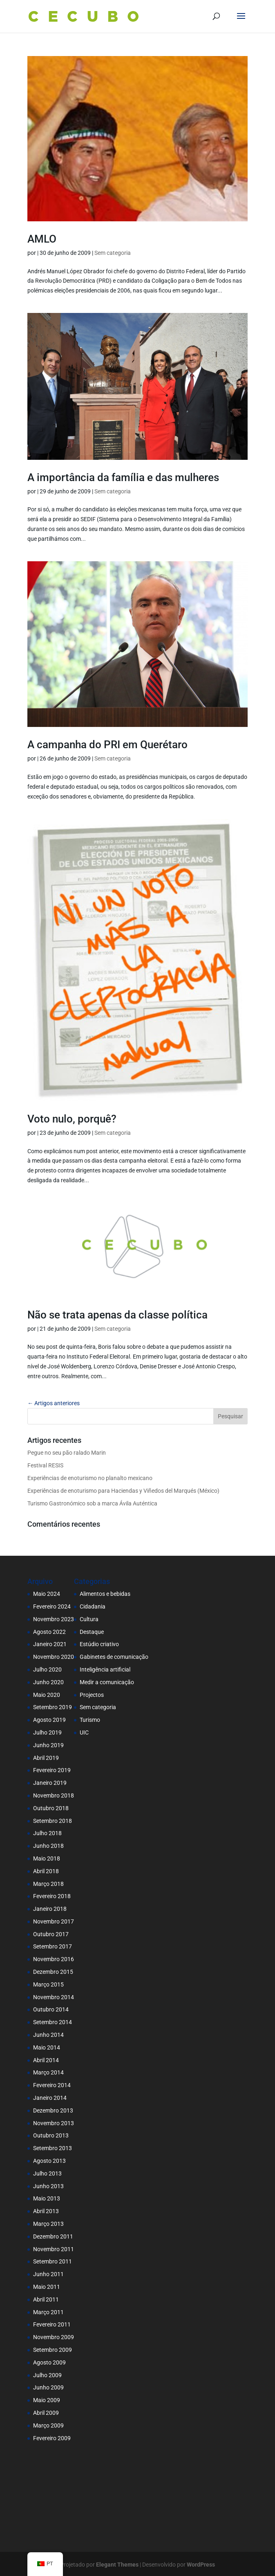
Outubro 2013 (51, 2135)
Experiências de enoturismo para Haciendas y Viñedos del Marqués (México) (123, 1490)
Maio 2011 (46, 2287)
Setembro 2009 (52, 2350)
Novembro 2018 (53, 1795)
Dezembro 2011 (53, 2236)
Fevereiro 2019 (52, 1770)
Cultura (89, 1619)
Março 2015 (48, 1984)
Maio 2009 (46, 2400)
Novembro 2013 (53, 2123)
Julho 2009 (47, 2375)
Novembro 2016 (53, 1959)
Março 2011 (48, 2312)
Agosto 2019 (49, 1720)
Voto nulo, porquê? (71, 1119)
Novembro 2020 (53, 1657)
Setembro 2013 (52, 2148)
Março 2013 (48, 2224)
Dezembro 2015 (53, 1972)
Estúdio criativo (99, 1644)
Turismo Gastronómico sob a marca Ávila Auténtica (92, 1503)
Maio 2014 (46, 2047)
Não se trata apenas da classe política (117, 1315)
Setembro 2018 (52, 1821)
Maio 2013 (46, 2198)
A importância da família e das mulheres (123, 477)
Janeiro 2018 (50, 1909)
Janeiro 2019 (50, 1783)
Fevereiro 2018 (52, 1896)
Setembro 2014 (52, 2022)
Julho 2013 (47, 2173)
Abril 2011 (46, 2299)
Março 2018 (48, 1884)
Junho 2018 (48, 1846)
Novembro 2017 (53, 1921)
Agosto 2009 (49, 2362)
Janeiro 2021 (50, 1644)
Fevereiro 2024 (52, 1606)
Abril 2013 (46, 2211)
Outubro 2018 (51, 1808)
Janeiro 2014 (50, 2098)
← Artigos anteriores (53, 1403)
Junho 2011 (48, 2274)
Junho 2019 (48, 1745)
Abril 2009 (46, 2413)
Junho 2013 (48, 2186)
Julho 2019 (47, 1732)
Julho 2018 (47, 1833)
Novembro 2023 (53, 1619)
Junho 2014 (48, 2035)
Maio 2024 (46, 1594)
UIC (84, 1732)
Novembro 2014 (53, 1997)
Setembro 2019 (52, 1707)
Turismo (90, 1720)
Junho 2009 (48, 2387)
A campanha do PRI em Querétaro (107, 744)
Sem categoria (112, 253)
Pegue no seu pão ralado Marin (66, 1452)
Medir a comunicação (107, 1682)
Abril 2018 (46, 1871)
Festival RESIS (45, 1465)
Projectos (92, 1695)
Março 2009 (48, 2425)
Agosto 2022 (49, 1632)
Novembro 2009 (53, 2337)
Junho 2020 (48, 1682)
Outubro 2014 (51, 2009)
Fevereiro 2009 (52, 2438)
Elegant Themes (117, 2564)
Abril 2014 (46, 2060)
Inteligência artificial (105, 1669)
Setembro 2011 (52, 2261)
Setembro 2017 (52, 1946)
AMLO (41, 239)
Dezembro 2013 (53, 2110)
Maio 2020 (46, 1695)
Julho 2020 (47, 1669)
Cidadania (92, 1606)
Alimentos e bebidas (105, 1594)
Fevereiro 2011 (52, 2324)
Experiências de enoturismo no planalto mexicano (89, 1478)
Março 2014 (48, 2072)
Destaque (92, 1632)
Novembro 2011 (53, 2249)
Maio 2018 (46, 1858)
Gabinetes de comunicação (114, 1657)
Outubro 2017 (51, 1934)
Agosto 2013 (49, 2161)
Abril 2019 (46, 1758)
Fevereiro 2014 (52, 2085)
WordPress (201, 2564)
